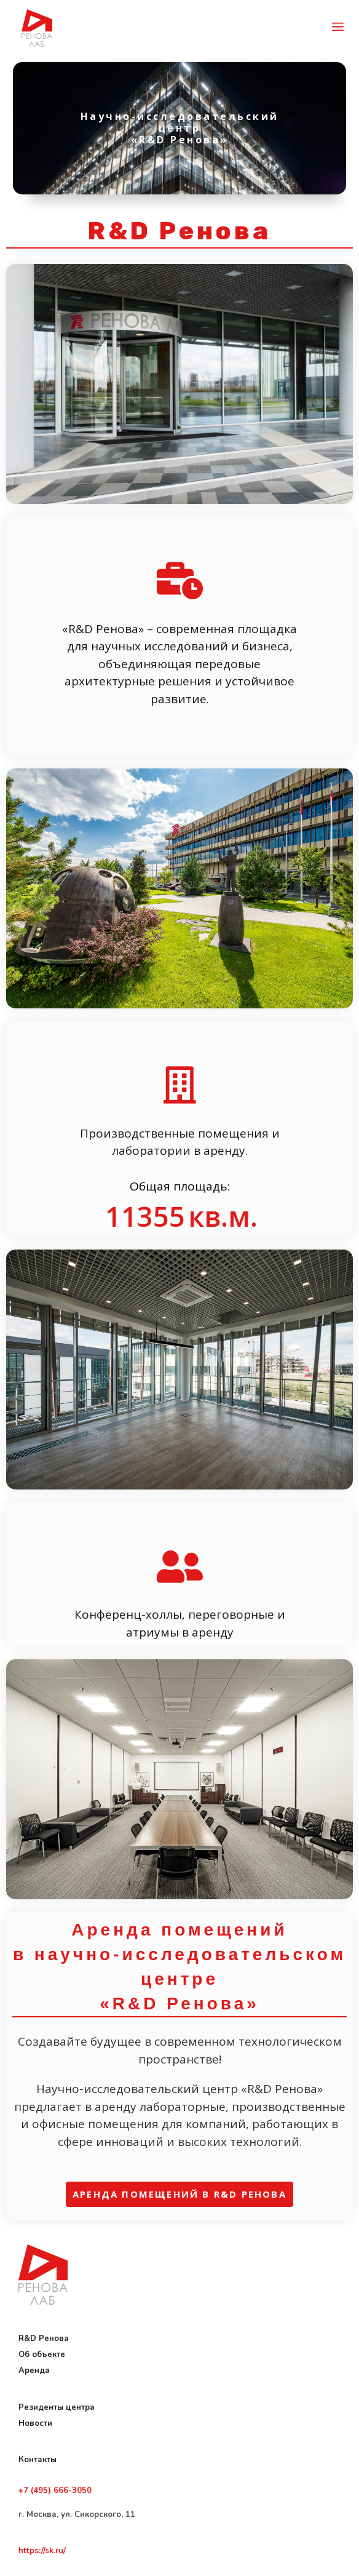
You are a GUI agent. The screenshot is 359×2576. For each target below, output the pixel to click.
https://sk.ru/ (42, 2550)
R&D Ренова (44, 2338)
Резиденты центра (56, 2407)
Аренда (34, 2370)
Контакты (37, 2459)
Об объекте (41, 2354)
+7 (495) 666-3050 (55, 2490)
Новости (35, 2423)
